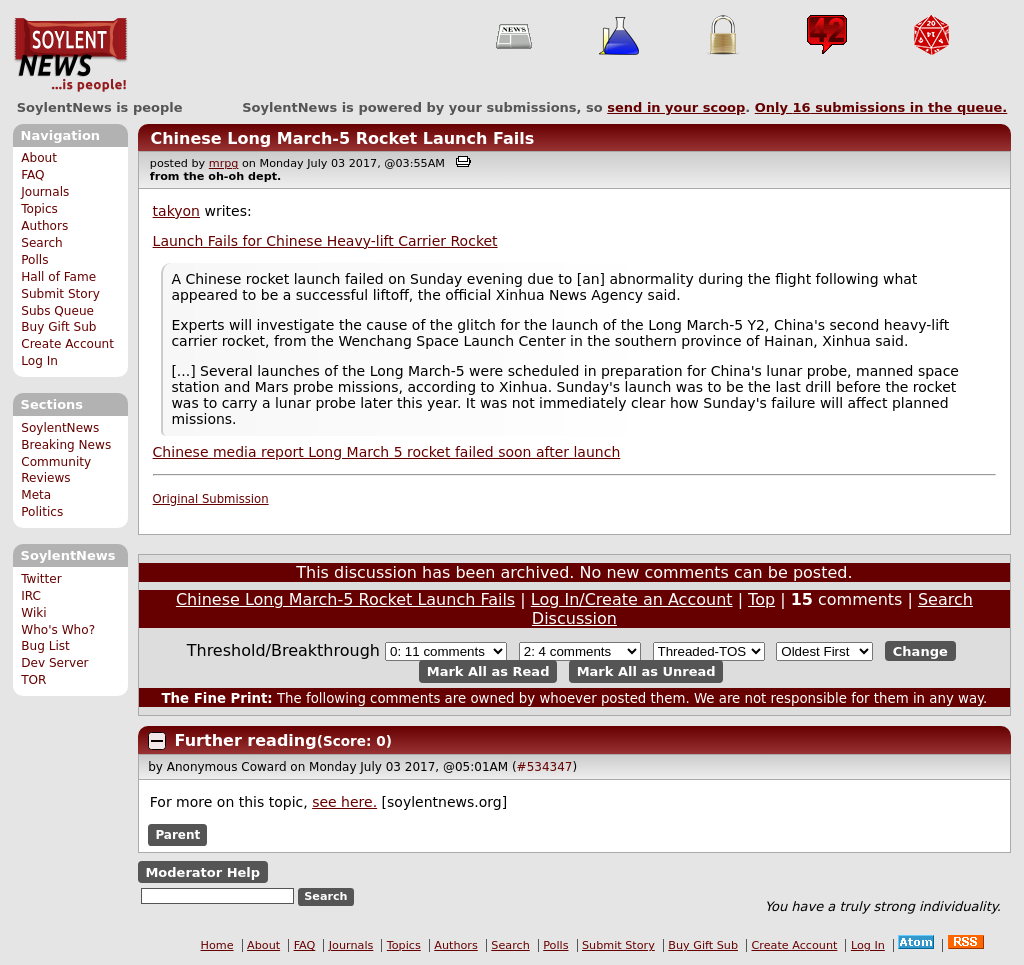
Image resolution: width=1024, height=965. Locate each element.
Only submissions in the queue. (881, 107)
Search (42, 243)
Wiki (33, 613)
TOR (33, 680)
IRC (31, 596)
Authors (44, 226)
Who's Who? (58, 630)
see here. (344, 802)
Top (761, 599)
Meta (36, 495)
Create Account (67, 344)
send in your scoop (676, 107)
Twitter (41, 579)
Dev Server (54, 663)
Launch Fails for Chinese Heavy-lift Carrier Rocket (325, 241)
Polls (34, 260)
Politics (42, 512)
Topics (39, 209)
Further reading (246, 740)
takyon (176, 211)
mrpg (224, 163)
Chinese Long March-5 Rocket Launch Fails (342, 138)
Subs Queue (57, 311)
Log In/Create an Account (632, 599)
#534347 (545, 767)
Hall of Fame (58, 277)
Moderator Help (202, 872)
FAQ (32, 175)
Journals (45, 192)
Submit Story (60, 294)
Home (217, 945)
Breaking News (66, 445)
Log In (39, 361)
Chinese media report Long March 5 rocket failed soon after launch (387, 452)
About (39, 158)
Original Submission (211, 499)
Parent (177, 835)
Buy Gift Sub (58, 327)
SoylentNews (70, 55)
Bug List (45, 646)
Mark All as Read (488, 671)
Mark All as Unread (646, 671)
